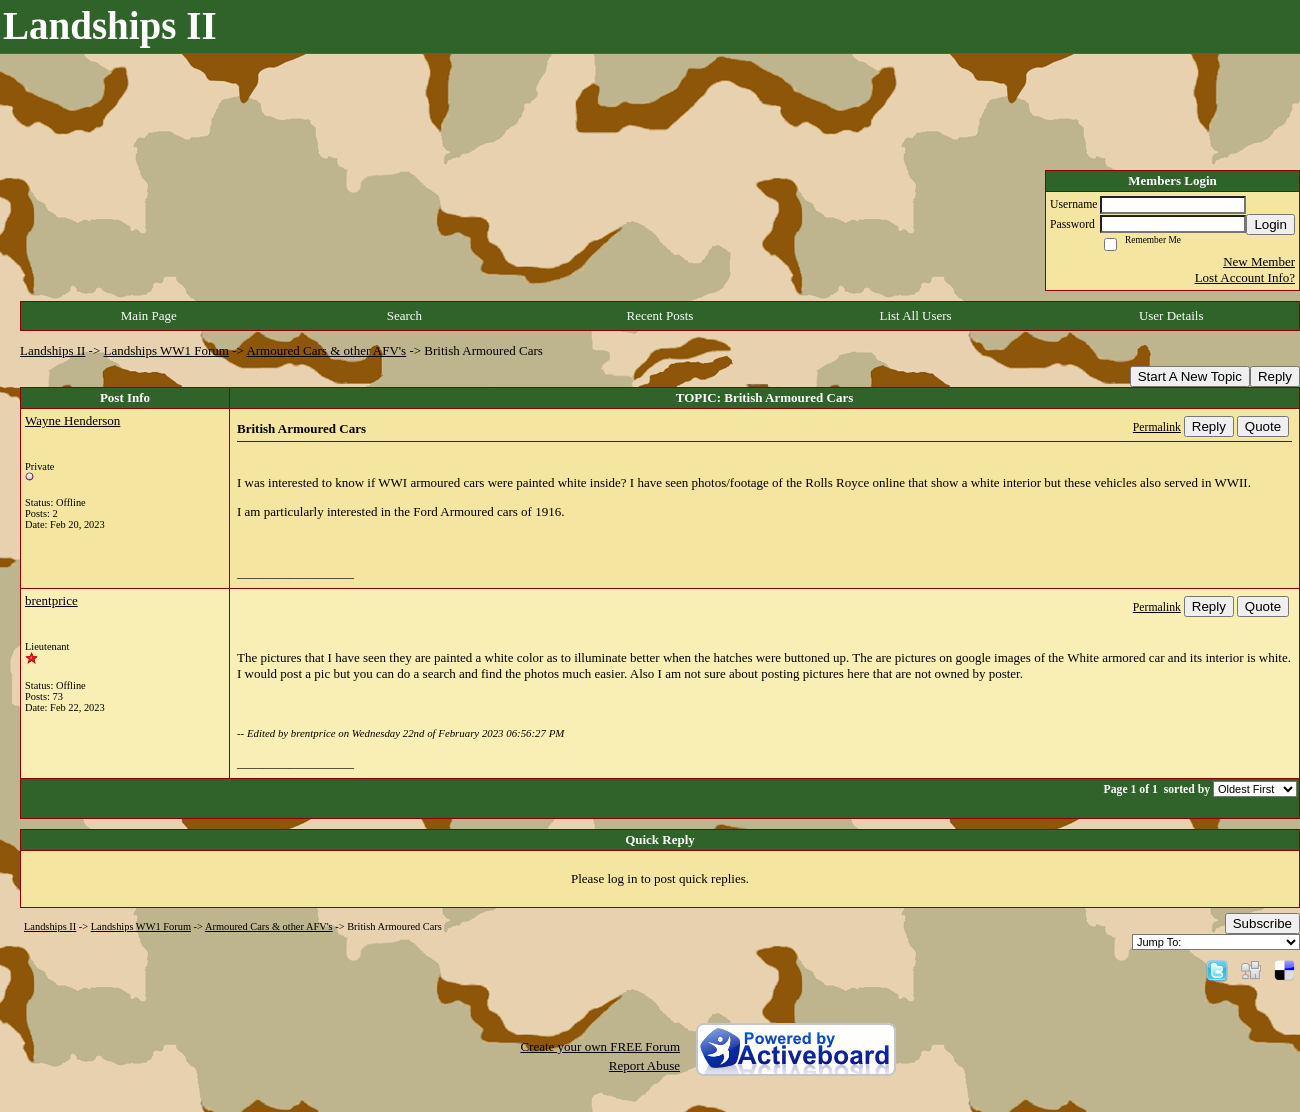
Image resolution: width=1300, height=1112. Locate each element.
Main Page (149, 315)
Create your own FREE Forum (600, 1046)
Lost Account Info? (1245, 277)
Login (1270, 224)
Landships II (52, 350)
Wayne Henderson (72, 420)
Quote (1263, 426)
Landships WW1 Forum (166, 350)
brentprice (51, 600)
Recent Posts (660, 315)
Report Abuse (644, 1065)
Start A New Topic (1190, 376)
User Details (1171, 315)
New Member (1259, 261)
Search (404, 315)
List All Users (915, 315)
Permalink (1157, 427)
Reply (1275, 376)
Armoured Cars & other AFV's (326, 350)
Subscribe (1262, 923)
